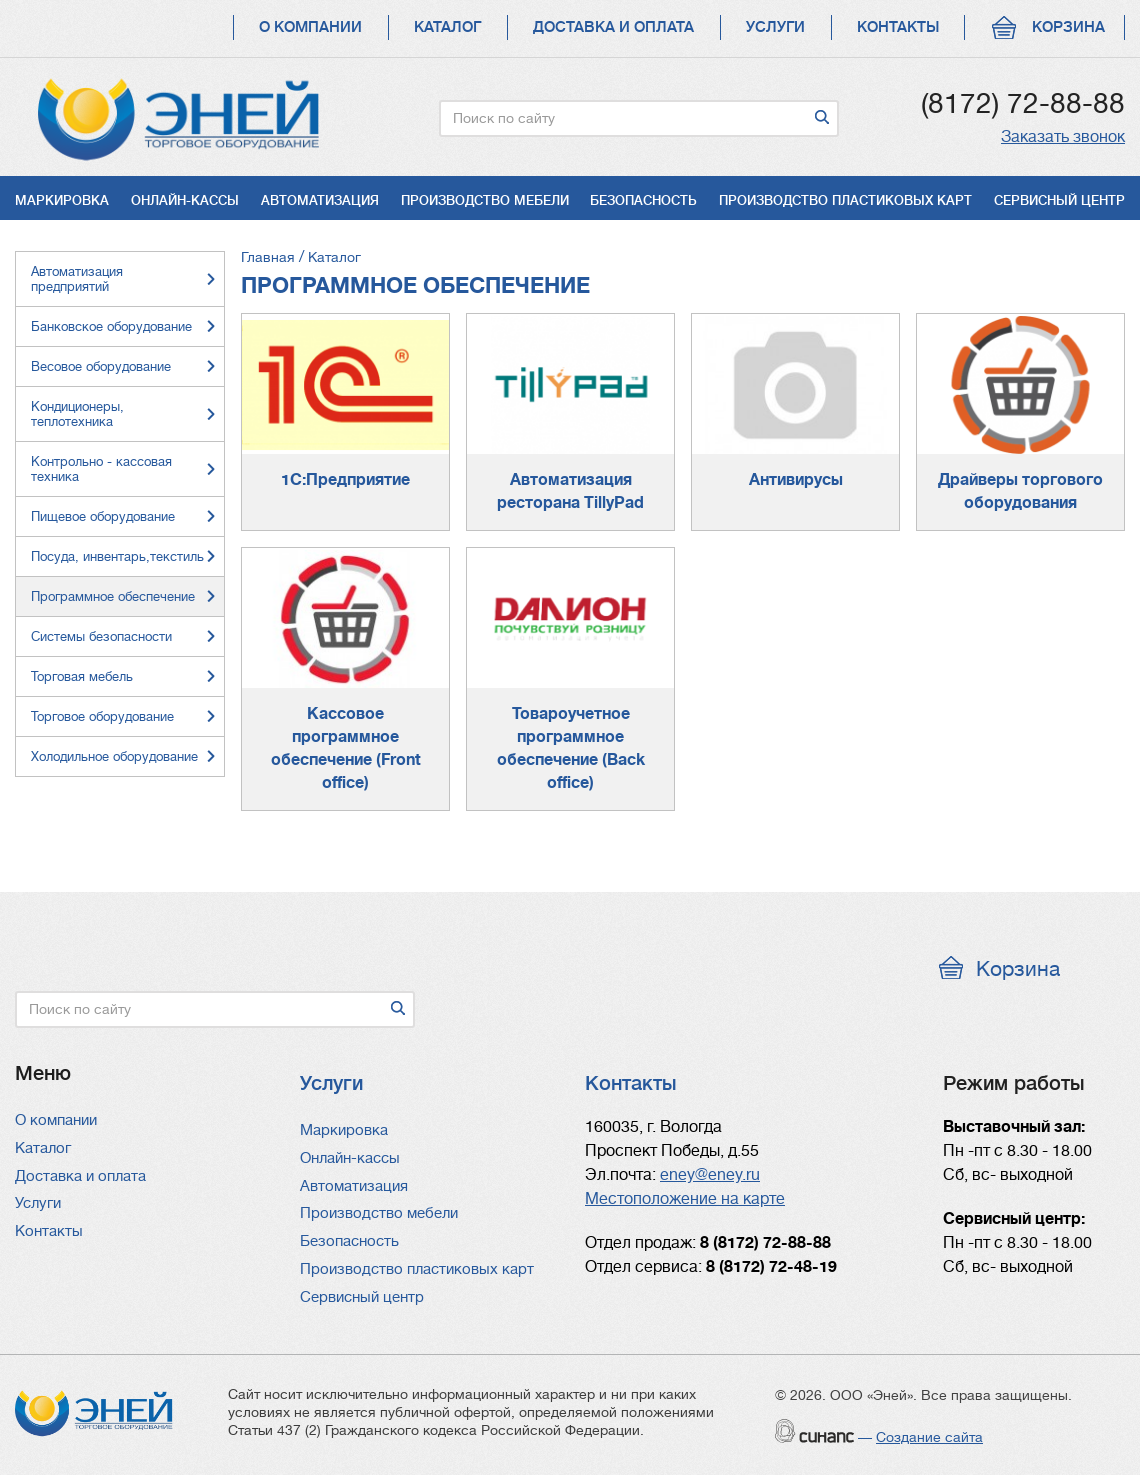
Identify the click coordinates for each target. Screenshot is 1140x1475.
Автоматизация (320, 200)
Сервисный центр (1059, 200)
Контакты (898, 27)
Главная (268, 257)
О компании (310, 27)
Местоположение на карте (685, 1199)
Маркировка (62, 200)
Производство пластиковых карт (845, 200)
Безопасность (643, 200)
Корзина (1068, 27)
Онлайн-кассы (185, 200)
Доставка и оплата (613, 27)
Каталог (447, 27)
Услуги (775, 27)
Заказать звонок (1063, 137)
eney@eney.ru (710, 1175)
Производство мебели (485, 200)
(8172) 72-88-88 (1023, 104)
